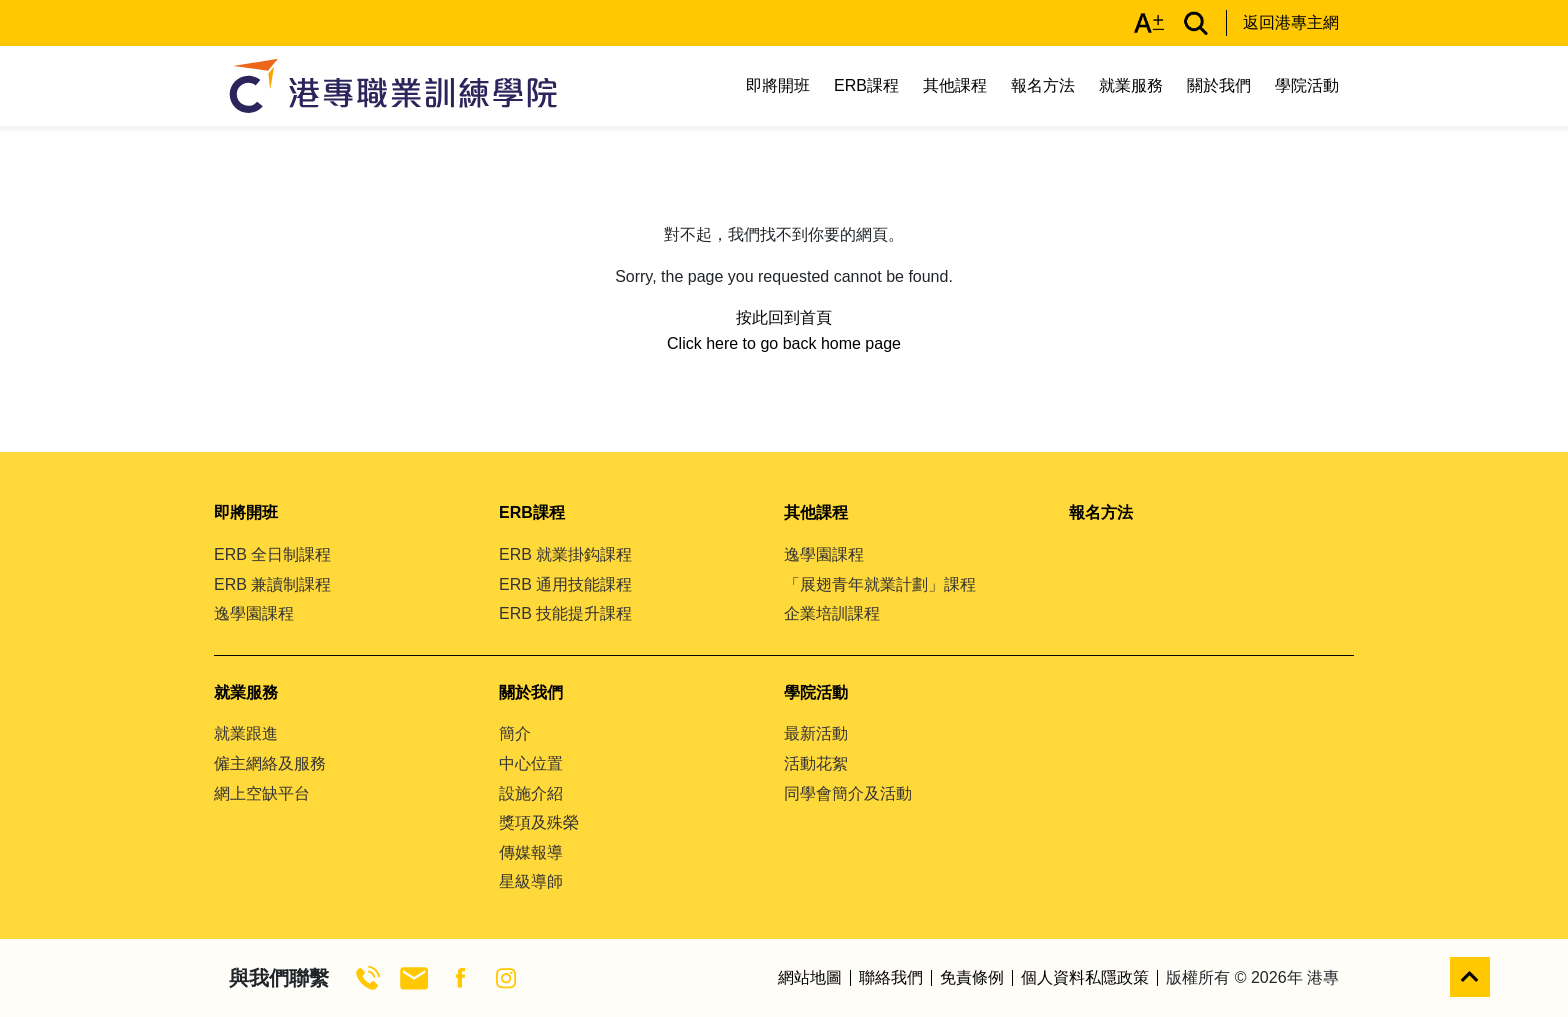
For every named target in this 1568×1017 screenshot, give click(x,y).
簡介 (515, 733)
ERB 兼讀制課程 (272, 584)
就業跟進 (246, 733)
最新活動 (816, 733)
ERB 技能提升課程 (565, 613)
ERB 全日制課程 (272, 554)
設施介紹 (531, 793)
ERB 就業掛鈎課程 (565, 554)
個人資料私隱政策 (1085, 978)
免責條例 (972, 978)
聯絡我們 (891, 978)
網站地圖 (810, 978)
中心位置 (531, 763)
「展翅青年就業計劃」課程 (880, 584)
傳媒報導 (531, 852)
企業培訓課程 (832, 613)
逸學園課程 (254, 613)
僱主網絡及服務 (270, 763)
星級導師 (531, 881)
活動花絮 (816, 763)
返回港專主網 (1291, 22)
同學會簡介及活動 (848, 793)
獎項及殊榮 (539, 822)
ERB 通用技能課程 (565, 584)
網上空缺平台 (262, 793)
